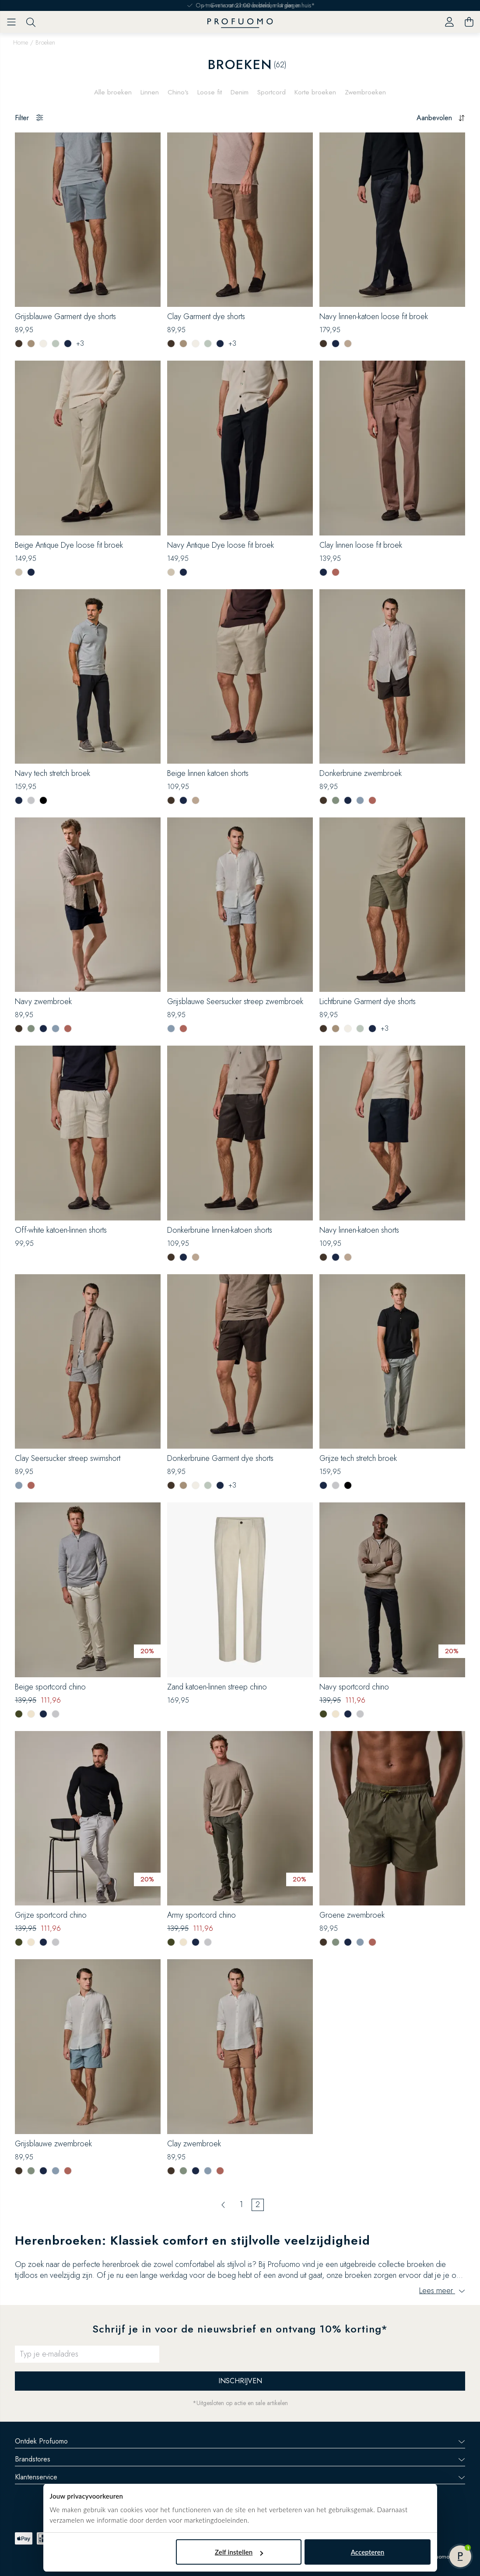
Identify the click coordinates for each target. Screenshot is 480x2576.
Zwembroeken (368, 91)
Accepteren (368, 2552)
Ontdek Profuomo (240, 2438)
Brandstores (240, 2456)
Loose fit (209, 91)
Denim (240, 91)
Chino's (176, 91)
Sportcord (272, 91)
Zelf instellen (239, 2552)
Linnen (147, 91)
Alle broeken (110, 91)
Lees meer (442, 2288)
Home (20, 42)
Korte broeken (317, 91)
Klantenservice (240, 2474)
